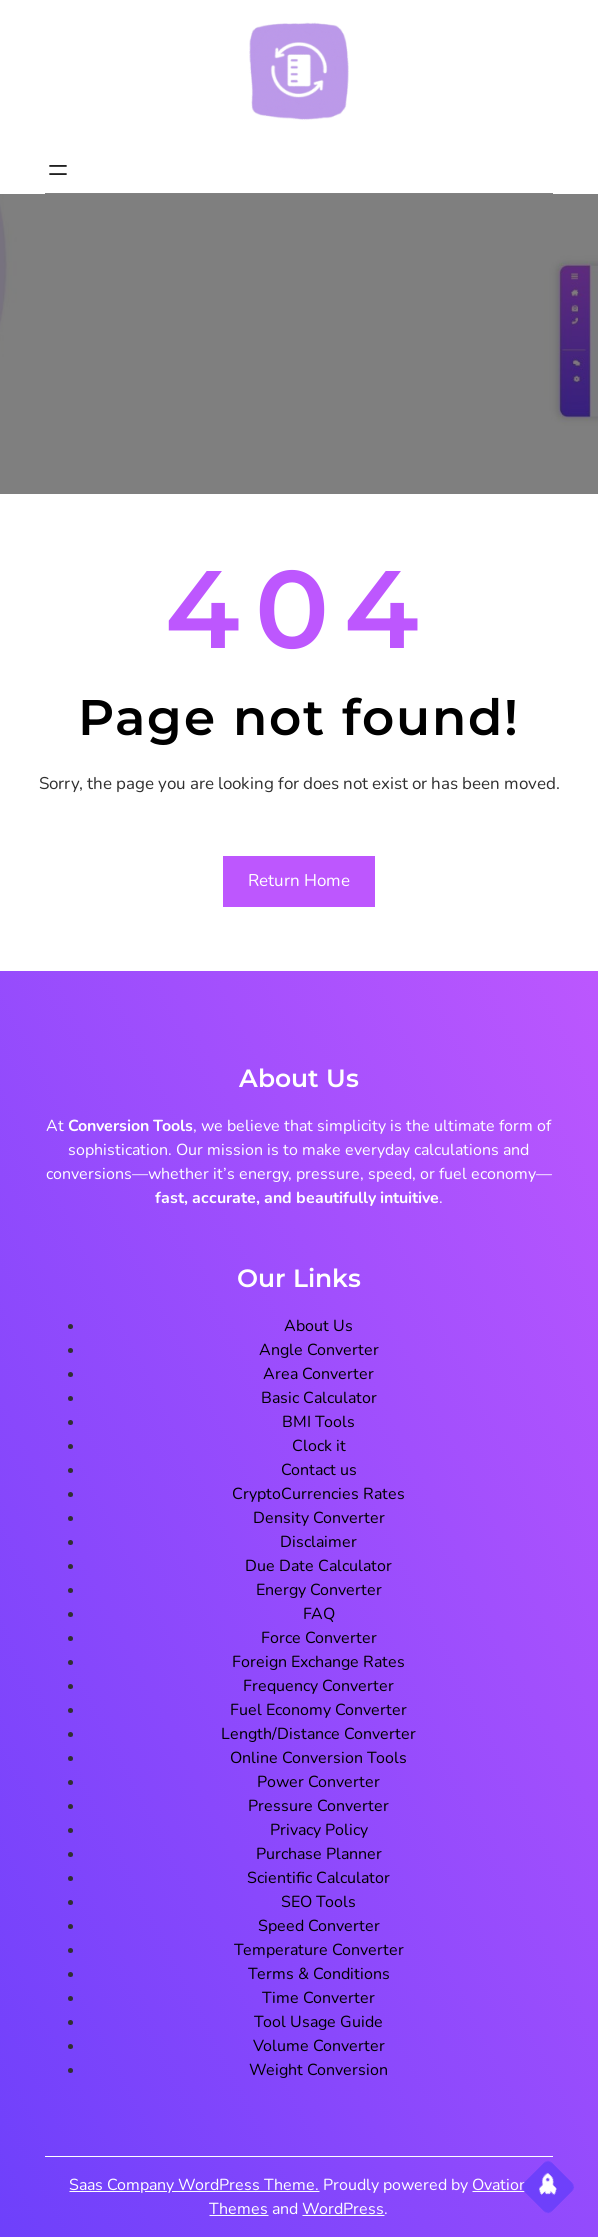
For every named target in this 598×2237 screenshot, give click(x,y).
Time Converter (318, 1998)
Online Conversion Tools (318, 1758)
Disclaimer (318, 1542)
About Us (318, 1326)
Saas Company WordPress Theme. (194, 2185)
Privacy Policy (319, 1830)
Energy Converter (319, 1590)
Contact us (319, 1470)
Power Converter (318, 1782)
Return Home (299, 880)
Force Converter (319, 1638)
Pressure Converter (318, 1806)
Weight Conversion (318, 2070)
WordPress (343, 2209)
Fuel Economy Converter (318, 1710)
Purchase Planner (319, 1854)
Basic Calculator (319, 1398)
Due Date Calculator (318, 1566)
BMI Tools (318, 1422)
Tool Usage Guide (318, 2022)
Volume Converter (319, 2046)
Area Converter (318, 1374)
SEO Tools (318, 1902)
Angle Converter (319, 1350)
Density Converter (319, 1518)
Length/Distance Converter (318, 1734)
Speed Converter (319, 1926)
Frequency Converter (318, 1686)
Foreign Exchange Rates (318, 1662)
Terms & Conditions (319, 1974)
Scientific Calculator (318, 1878)
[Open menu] (58, 170)
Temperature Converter (319, 1950)
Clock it (319, 1446)
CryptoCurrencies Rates (318, 1494)
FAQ (319, 1614)
